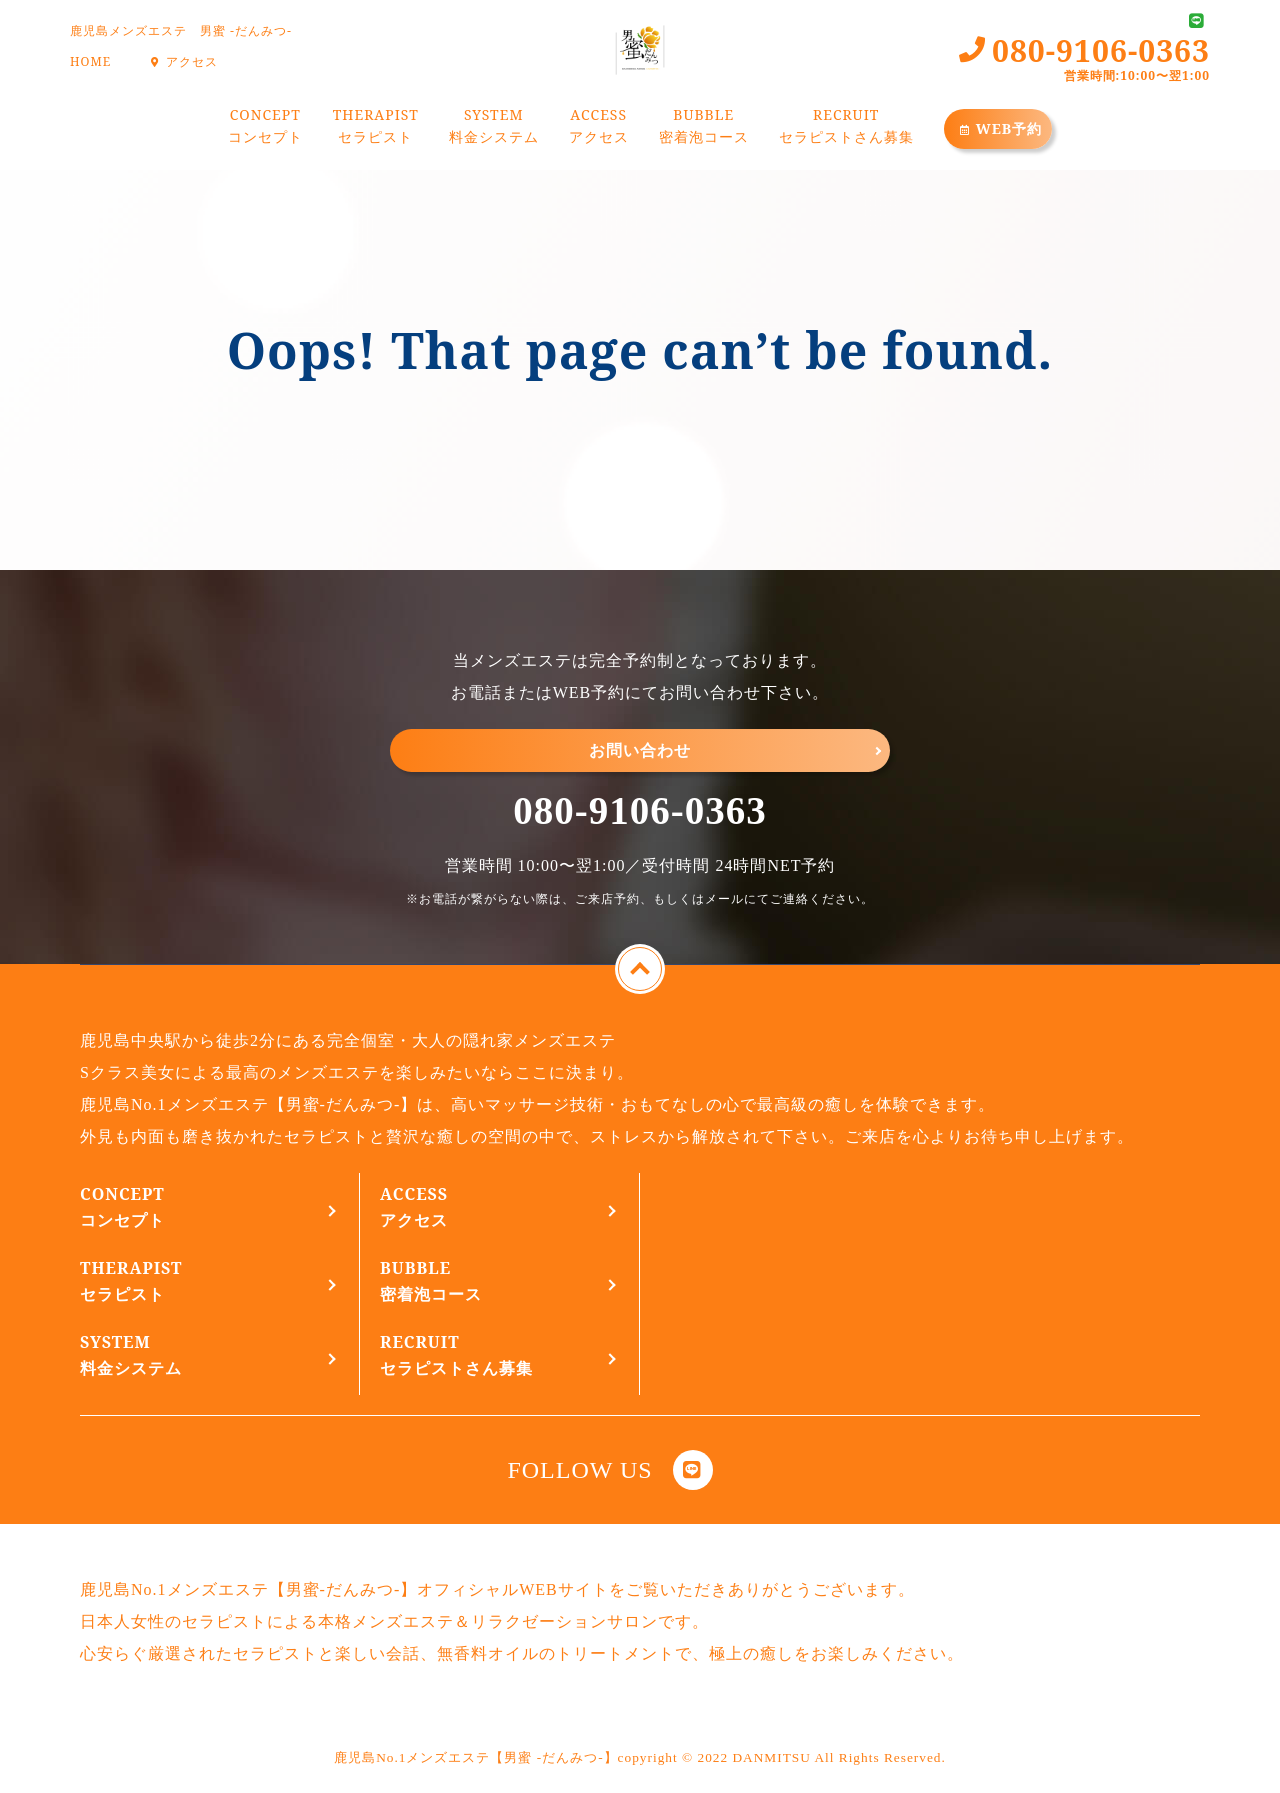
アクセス (181, 61)
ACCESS (599, 128)
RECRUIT (846, 128)
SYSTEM (494, 128)
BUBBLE (704, 128)
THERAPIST (376, 128)
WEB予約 (998, 128)
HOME (90, 61)
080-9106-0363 (639, 810)
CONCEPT (265, 128)
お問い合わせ (640, 750)
